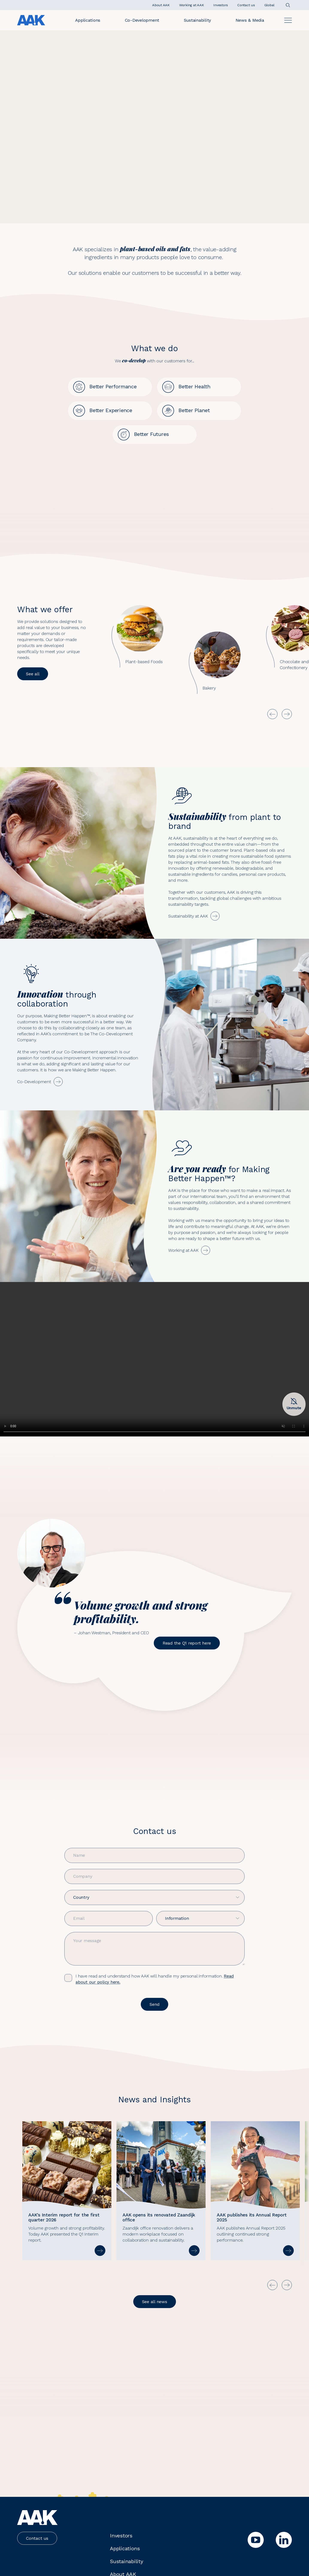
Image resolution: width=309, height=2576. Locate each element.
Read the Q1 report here (187, 1643)
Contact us (37, 2538)
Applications (87, 20)
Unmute (294, 1408)
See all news (154, 2301)
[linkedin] (284, 2540)
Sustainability (197, 20)
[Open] (288, 20)
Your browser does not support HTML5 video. (154, 1359)
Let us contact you (45, 162)
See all (32, 673)
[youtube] (256, 2540)
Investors (121, 2536)
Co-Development (142, 20)
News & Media (250, 20)
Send (154, 2004)
